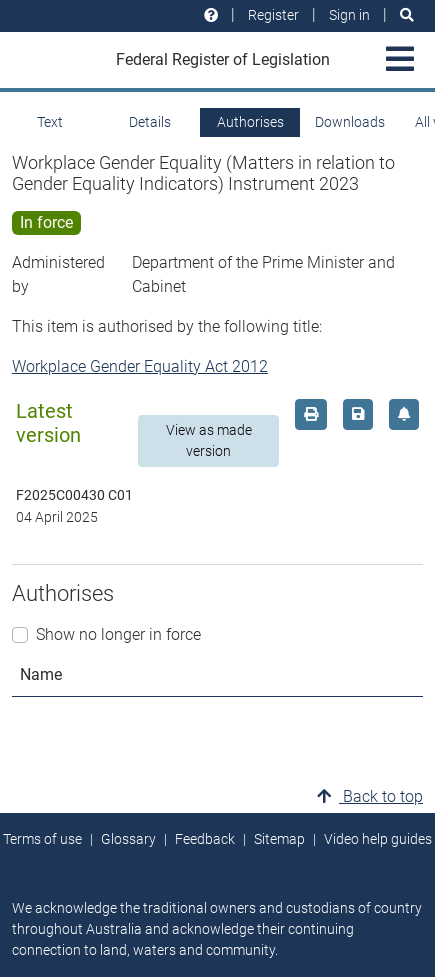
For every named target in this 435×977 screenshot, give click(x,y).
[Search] (407, 15)
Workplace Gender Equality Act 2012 (140, 366)
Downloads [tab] (350, 122)
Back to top (370, 796)
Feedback (205, 839)
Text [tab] (50, 122)
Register (273, 15)
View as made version (209, 440)
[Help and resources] (211, 15)
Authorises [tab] (250, 122)
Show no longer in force (118, 634)
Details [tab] (150, 122)
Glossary (128, 839)
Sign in (349, 15)
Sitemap (279, 839)
